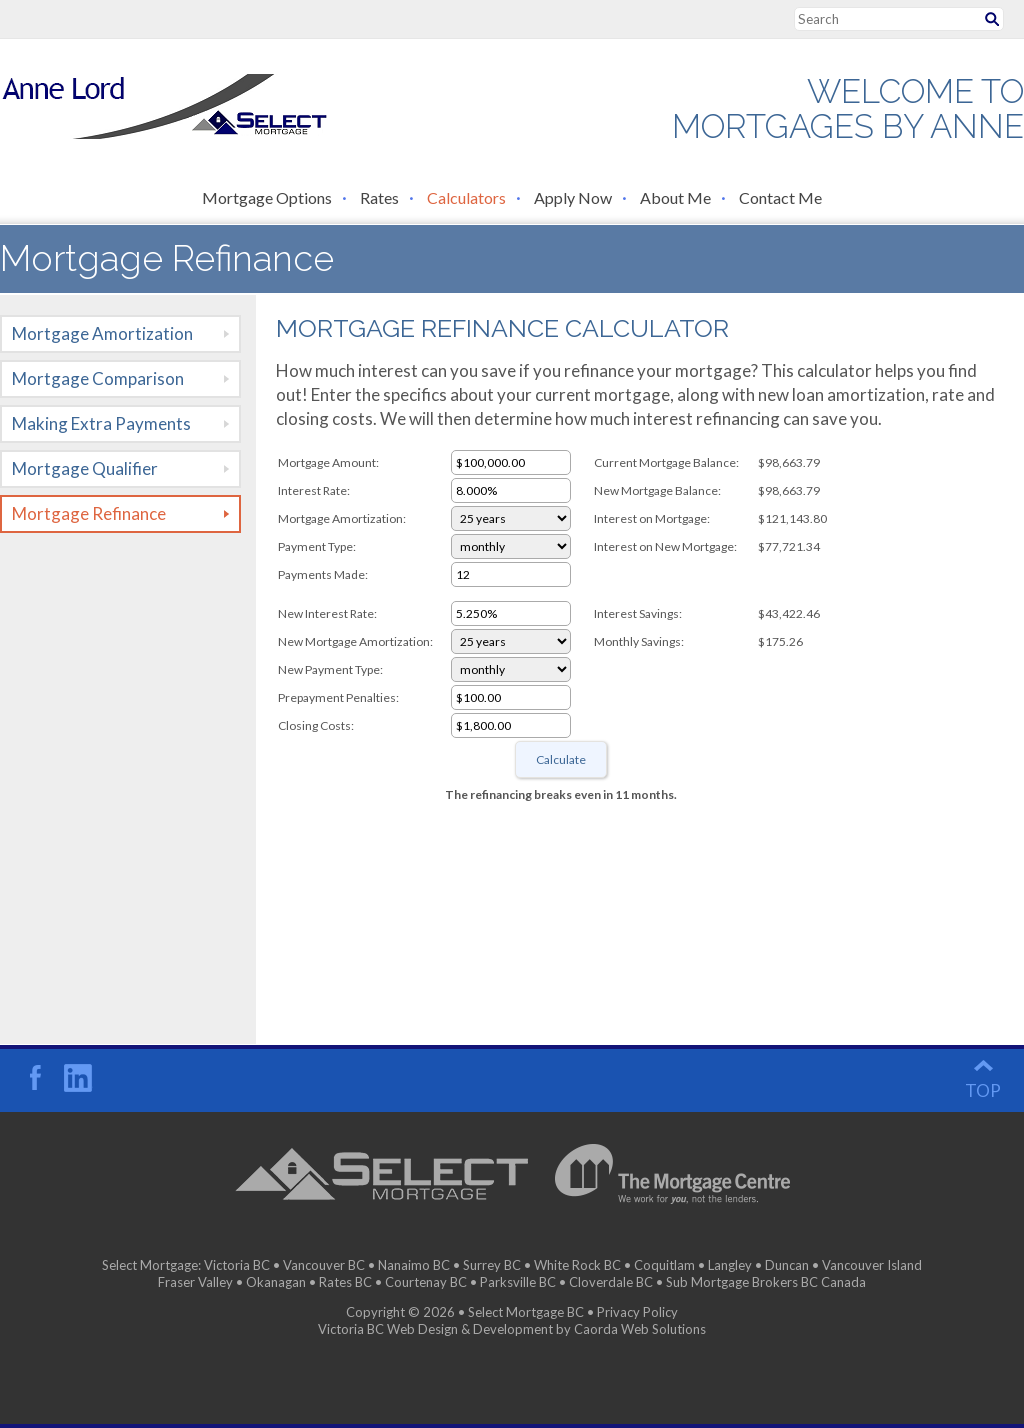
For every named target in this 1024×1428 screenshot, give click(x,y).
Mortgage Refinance (89, 513)
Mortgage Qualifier (85, 468)
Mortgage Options (267, 197)
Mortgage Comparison (98, 378)
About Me (675, 197)
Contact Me (780, 197)
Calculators (466, 197)
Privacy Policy (637, 1312)
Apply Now (573, 197)
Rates (379, 197)
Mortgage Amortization (102, 333)
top (983, 1090)
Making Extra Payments (101, 423)
